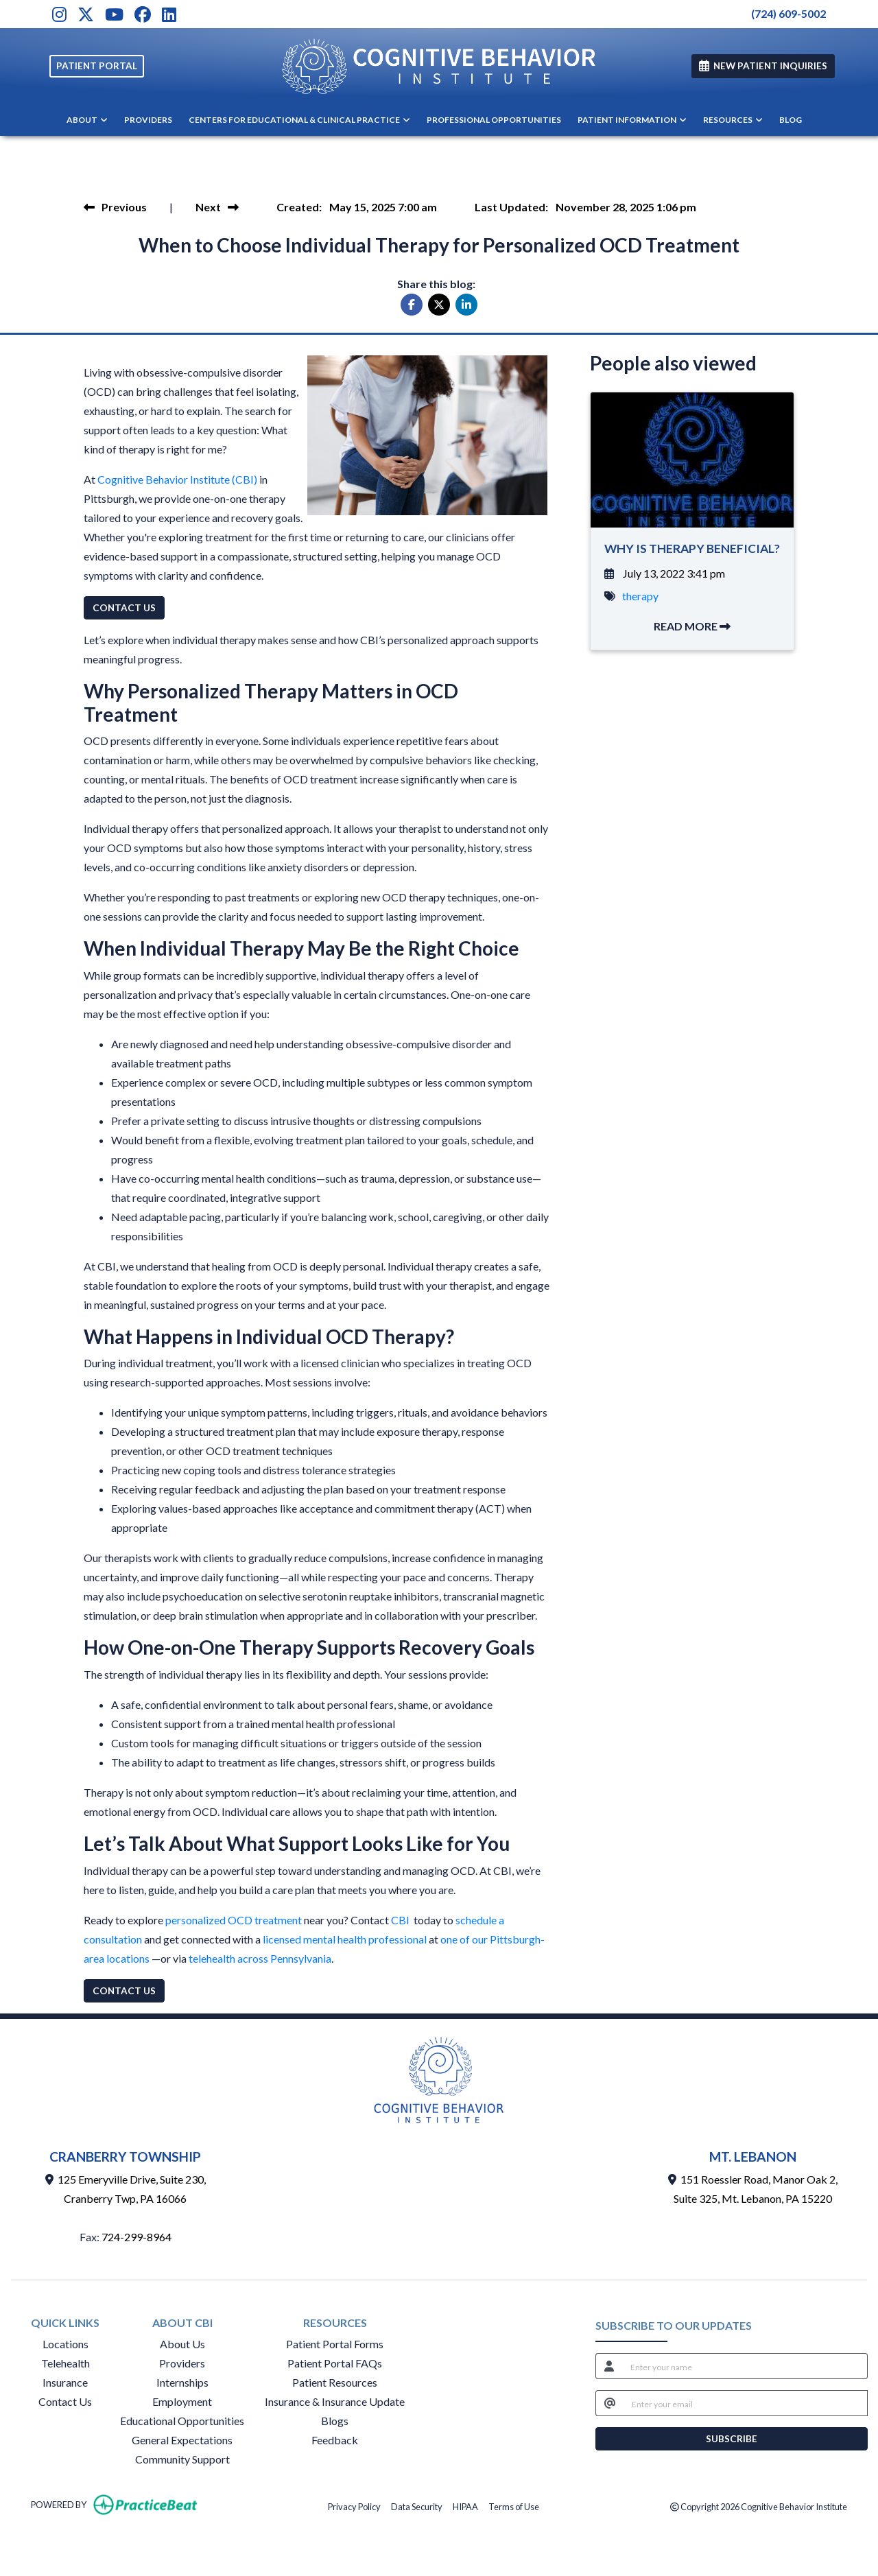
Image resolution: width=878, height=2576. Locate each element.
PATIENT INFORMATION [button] (632, 120)
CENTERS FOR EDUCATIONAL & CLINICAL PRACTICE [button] (299, 120)
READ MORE (692, 626)
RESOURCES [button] (733, 120)
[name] (745, 2366)
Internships (182, 2382)
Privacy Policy (354, 2505)
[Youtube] (114, 14)
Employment (182, 2401)
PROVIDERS (148, 120)
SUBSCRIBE (731, 2438)
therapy (640, 595)
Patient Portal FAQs (334, 2363)
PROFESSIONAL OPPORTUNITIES (494, 120)
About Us (182, 2343)
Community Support (182, 2459)
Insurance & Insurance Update (335, 2401)
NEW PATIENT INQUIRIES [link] (763, 65)
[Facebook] (142, 14)
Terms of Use (513, 2505)
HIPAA (465, 2505)
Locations (65, 2343)
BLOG (790, 120)
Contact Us (65, 2401)
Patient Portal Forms (334, 2343)
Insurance (65, 2382)
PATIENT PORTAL (96, 65)
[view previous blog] (115, 206)
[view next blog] (217, 206)
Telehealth (65, 2363)
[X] (86, 14)
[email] (746, 2403)
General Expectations (182, 2439)
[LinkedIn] (169, 14)
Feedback (334, 2439)
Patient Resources (334, 2382)
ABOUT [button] (87, 120)
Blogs (334, 2420)
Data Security (416, 2505)
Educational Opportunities (182, 2420)
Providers (182, 2363)
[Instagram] (59, 14)
